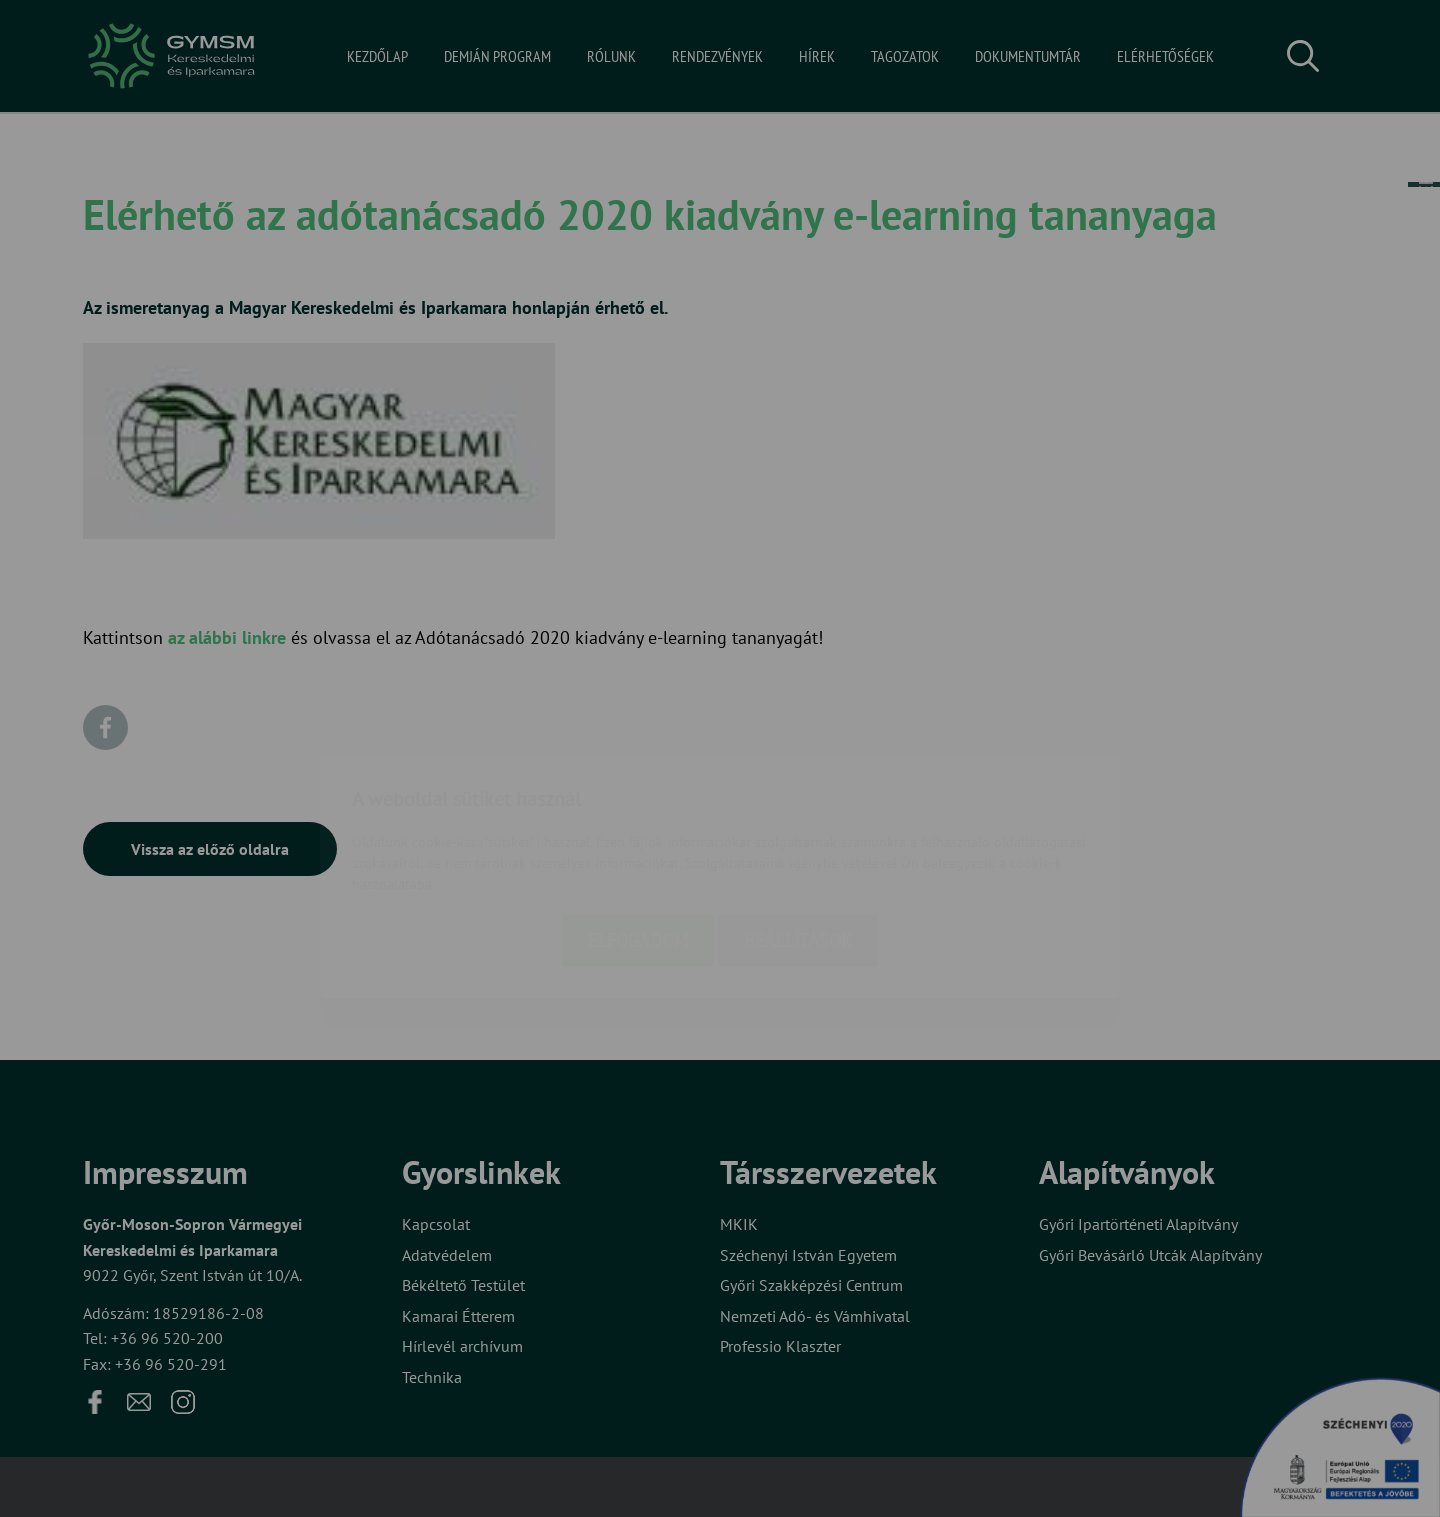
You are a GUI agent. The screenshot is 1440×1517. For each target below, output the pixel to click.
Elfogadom (638, 823)
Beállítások (798, 823)
